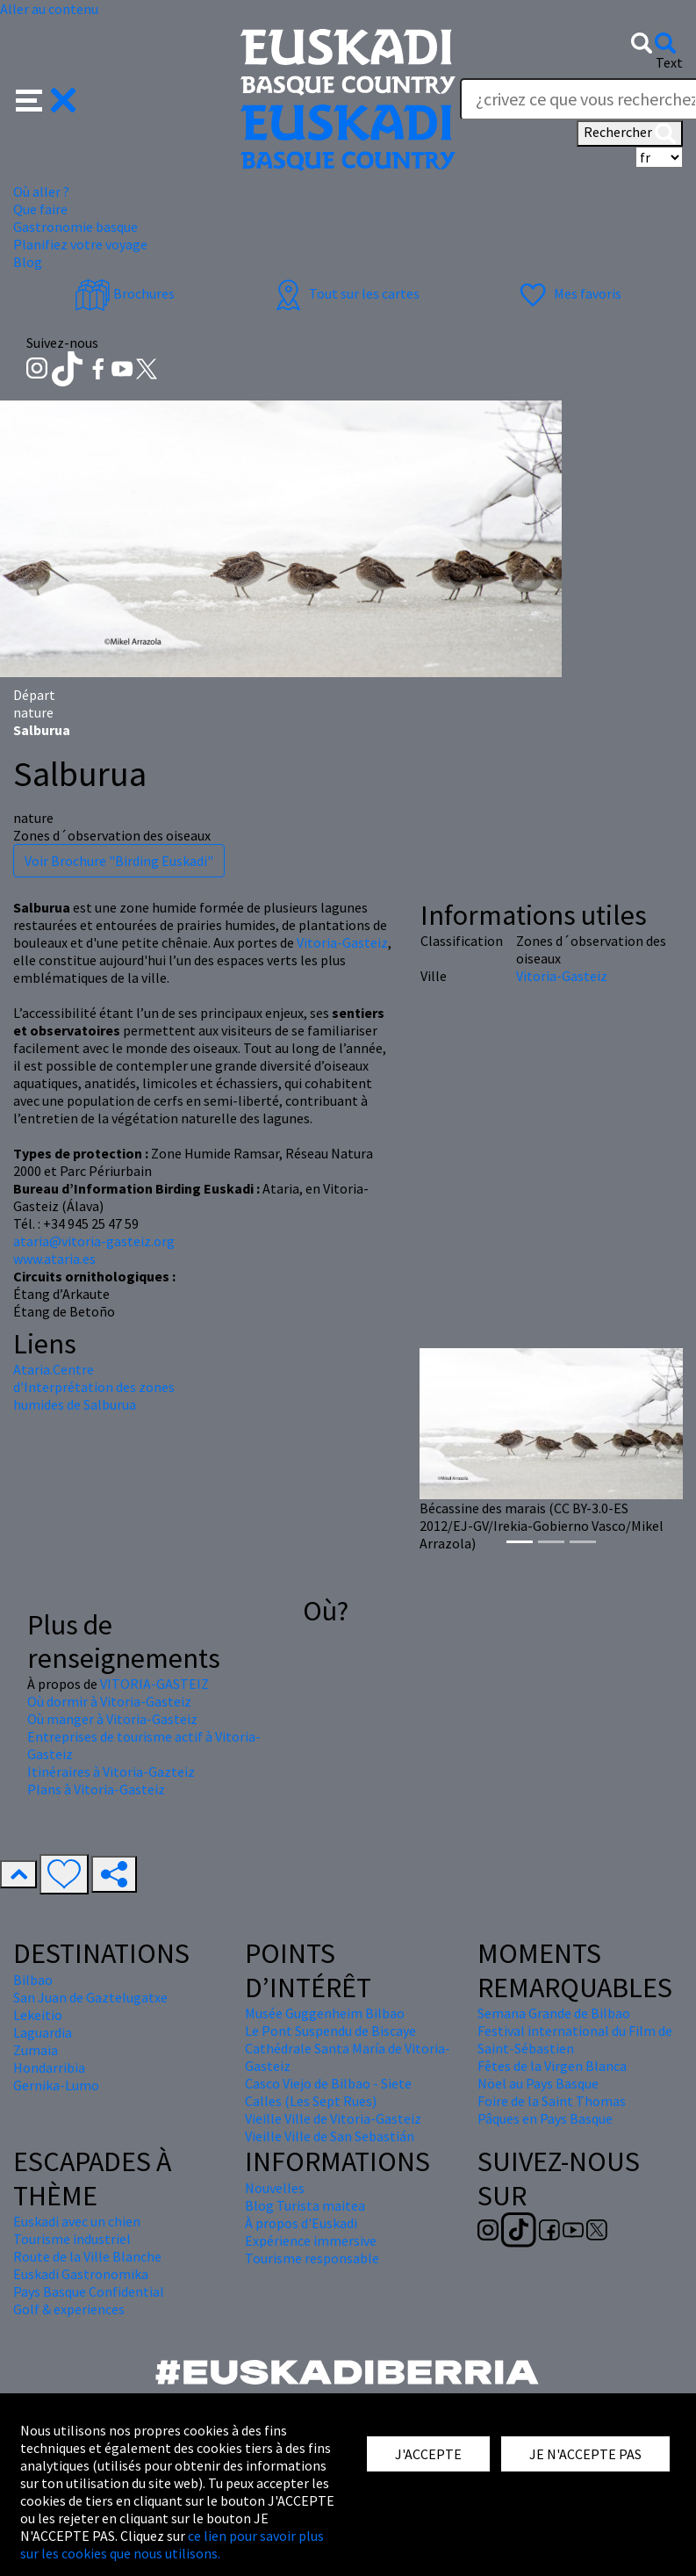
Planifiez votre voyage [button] (80, 244)
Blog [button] (27, 262)
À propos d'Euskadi (301, 2223)
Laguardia (42, 2032)
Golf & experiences (69, 2309)
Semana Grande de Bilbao (553, 2013)
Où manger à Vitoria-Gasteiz (112, 1719)
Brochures (125, 293)
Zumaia (35, 2050)
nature (33, 712)
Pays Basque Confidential (88, 2291)
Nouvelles (275, 2188)
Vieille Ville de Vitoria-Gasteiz (333, 2118)
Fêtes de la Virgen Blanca (552, 2066)
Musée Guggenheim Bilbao (325, 2013)
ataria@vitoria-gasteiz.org (94, 1241)
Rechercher (630, 133)
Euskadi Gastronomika (80, 2274)
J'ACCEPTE (428, 2454)
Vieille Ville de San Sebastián (329, 2136)
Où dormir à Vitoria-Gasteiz (109, 1701)
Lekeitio (37, 2015)
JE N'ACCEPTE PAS (585, 2454)
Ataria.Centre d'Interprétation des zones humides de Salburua (94, 1386)
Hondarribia (49, 2067)
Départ (34, 695)
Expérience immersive (311, 2240)
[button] (46, 98)
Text (669, 62)
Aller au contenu (49, 9)
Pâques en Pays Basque (545, 2118)
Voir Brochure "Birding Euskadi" (119, 860)
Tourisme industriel (72, 2239)
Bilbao (33, 1979)
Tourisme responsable (312, 2258)
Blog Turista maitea (305, 2205)
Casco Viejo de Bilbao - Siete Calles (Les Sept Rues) (328, 2092)
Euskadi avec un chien (76, 2221)
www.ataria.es (54, 1258)
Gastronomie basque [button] (75, 226)
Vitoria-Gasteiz (342, 942)
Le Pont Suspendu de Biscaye (330, 2030)
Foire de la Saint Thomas (551, 2101)
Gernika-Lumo (56, 2085)
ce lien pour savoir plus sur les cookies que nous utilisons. (172, 2544)
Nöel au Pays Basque (538, 2083)
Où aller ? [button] (41, 191)
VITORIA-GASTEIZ (154, 1683)
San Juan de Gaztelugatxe (90, 1997)
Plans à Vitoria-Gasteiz (96, 1789)
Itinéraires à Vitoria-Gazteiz (111, 1771)
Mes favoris (568, 293)
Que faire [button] (40, 209)
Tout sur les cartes (345, 293)
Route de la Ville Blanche (87, 2256)
